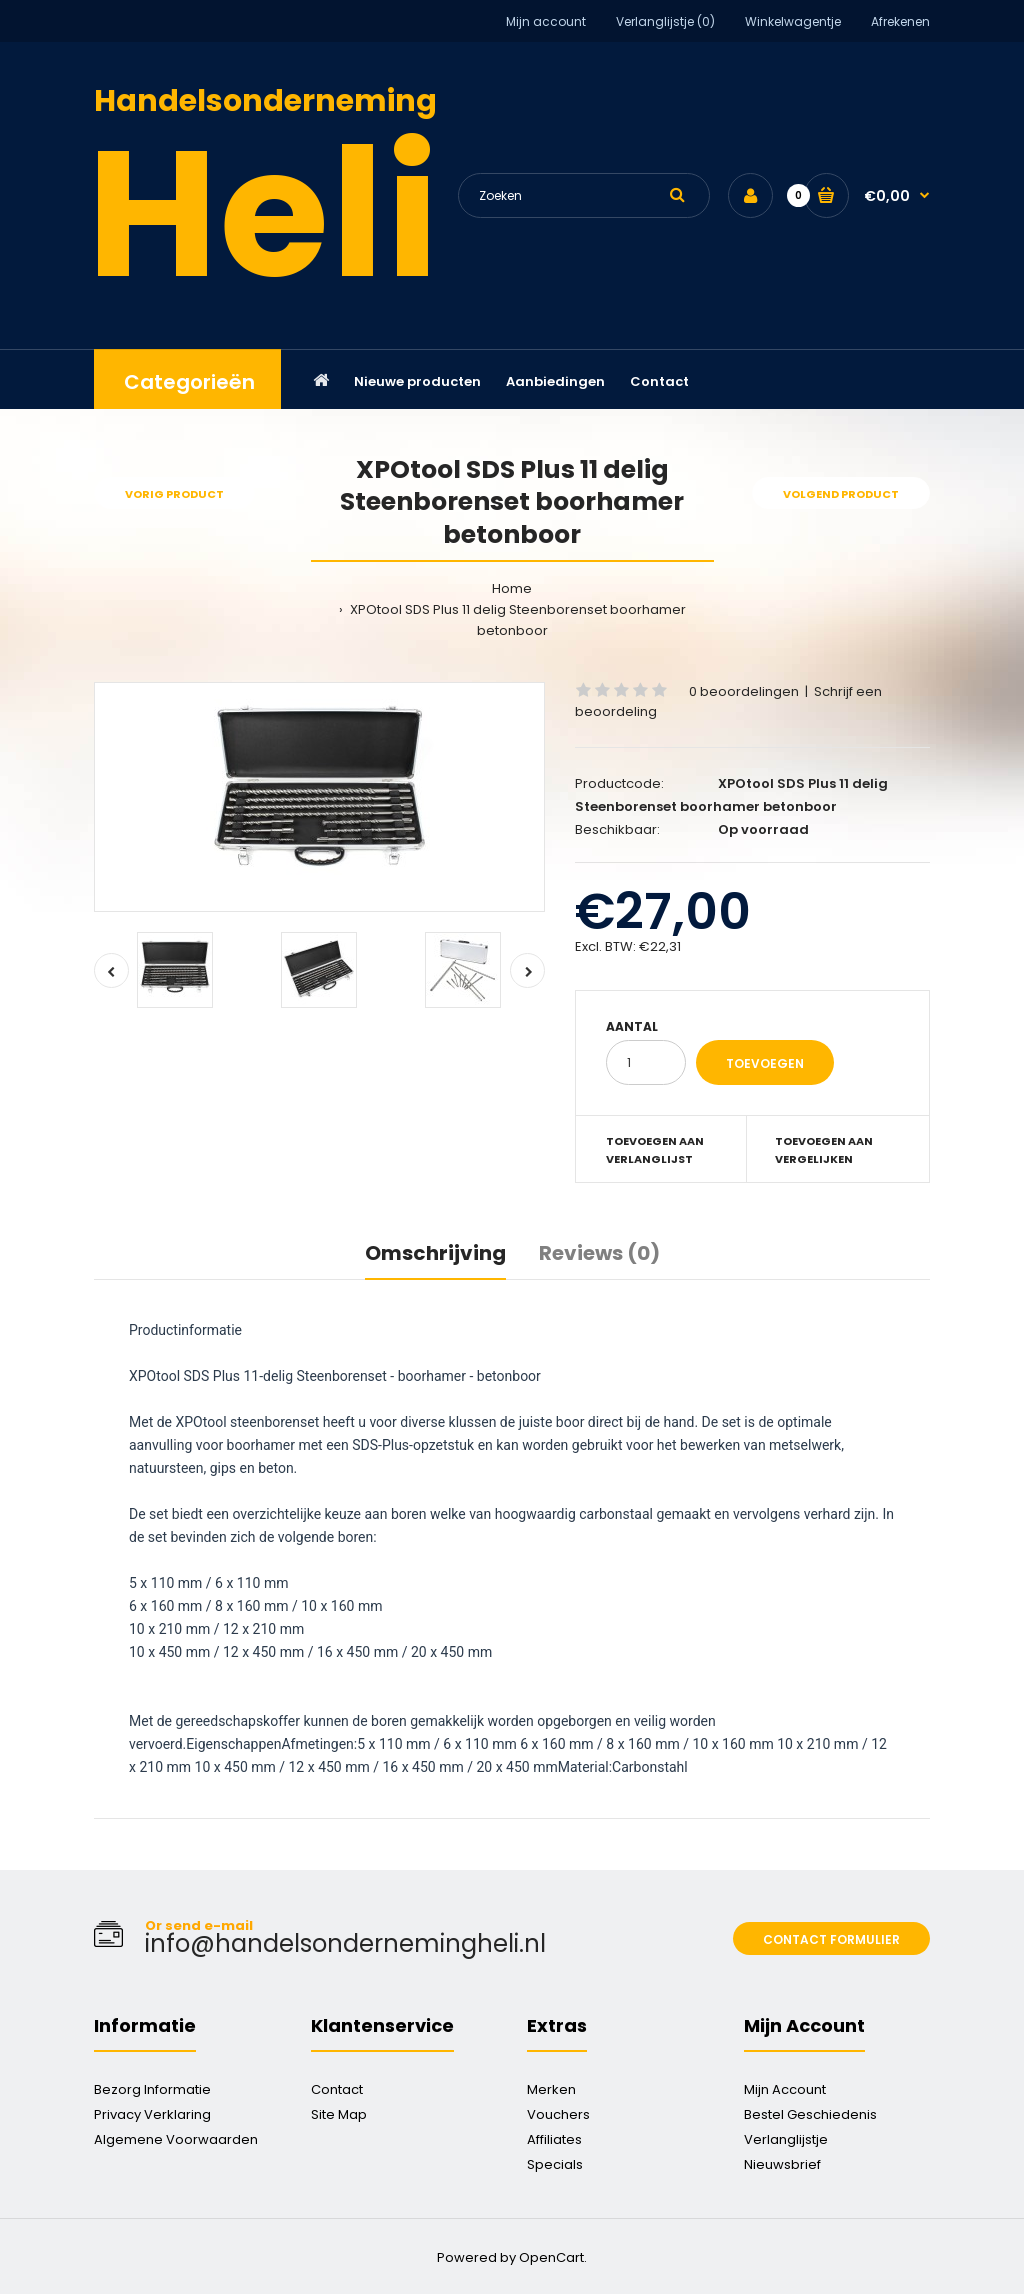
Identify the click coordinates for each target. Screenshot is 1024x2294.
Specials (555, 2164)
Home (512, 588)
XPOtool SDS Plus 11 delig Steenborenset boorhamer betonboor (516, 620)
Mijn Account (785, 2089)
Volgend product (841, 494)
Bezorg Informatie (152, 2089)
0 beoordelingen (744, 691)
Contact (337, 2089)
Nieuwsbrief (782, 2164)
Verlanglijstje (786, 2139)
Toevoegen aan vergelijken (824, 1150)
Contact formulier (831, 1939)
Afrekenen (900, 21)
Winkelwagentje (793, 21)
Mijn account (546, 21)
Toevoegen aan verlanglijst (655, 1150)
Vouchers (558, 2114)
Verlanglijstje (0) (665, 21)
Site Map (339, 2114)
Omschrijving (435, 1253)
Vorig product (174, 494)
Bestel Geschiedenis (810, 2114)
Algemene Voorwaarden (176, 2139)
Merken (551, 2089)
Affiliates (554, 2139)
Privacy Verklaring (152, 2114)
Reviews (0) (599, 1253)
